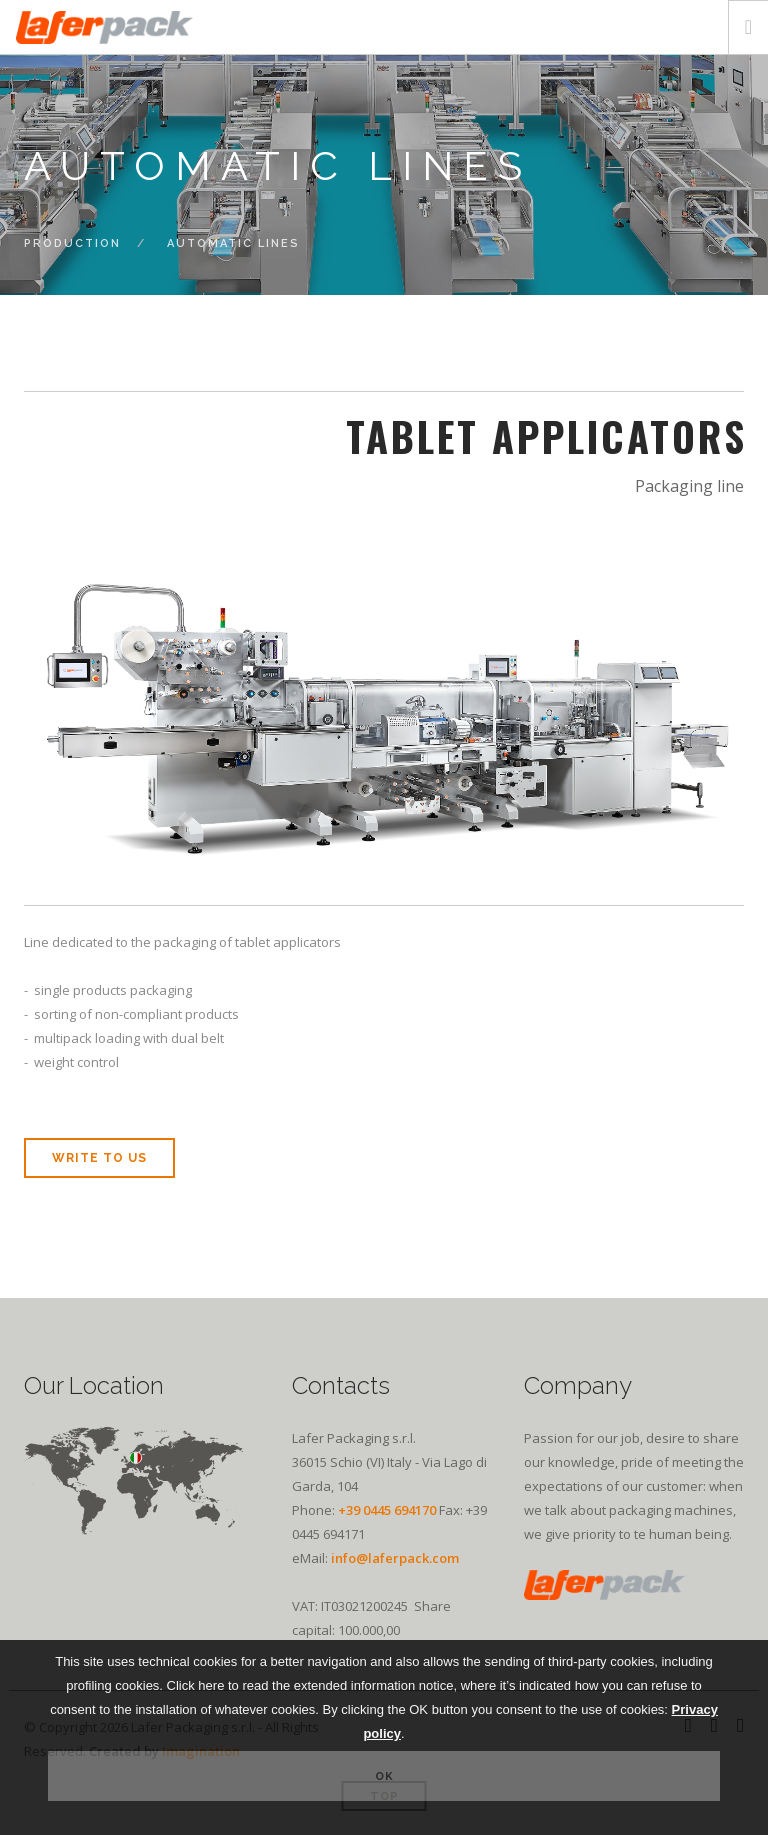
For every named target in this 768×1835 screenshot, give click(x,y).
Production (72, 243)
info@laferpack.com (395, 1558)
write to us (99, 1158)
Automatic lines (233, 243)
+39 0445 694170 (387, 1510)
